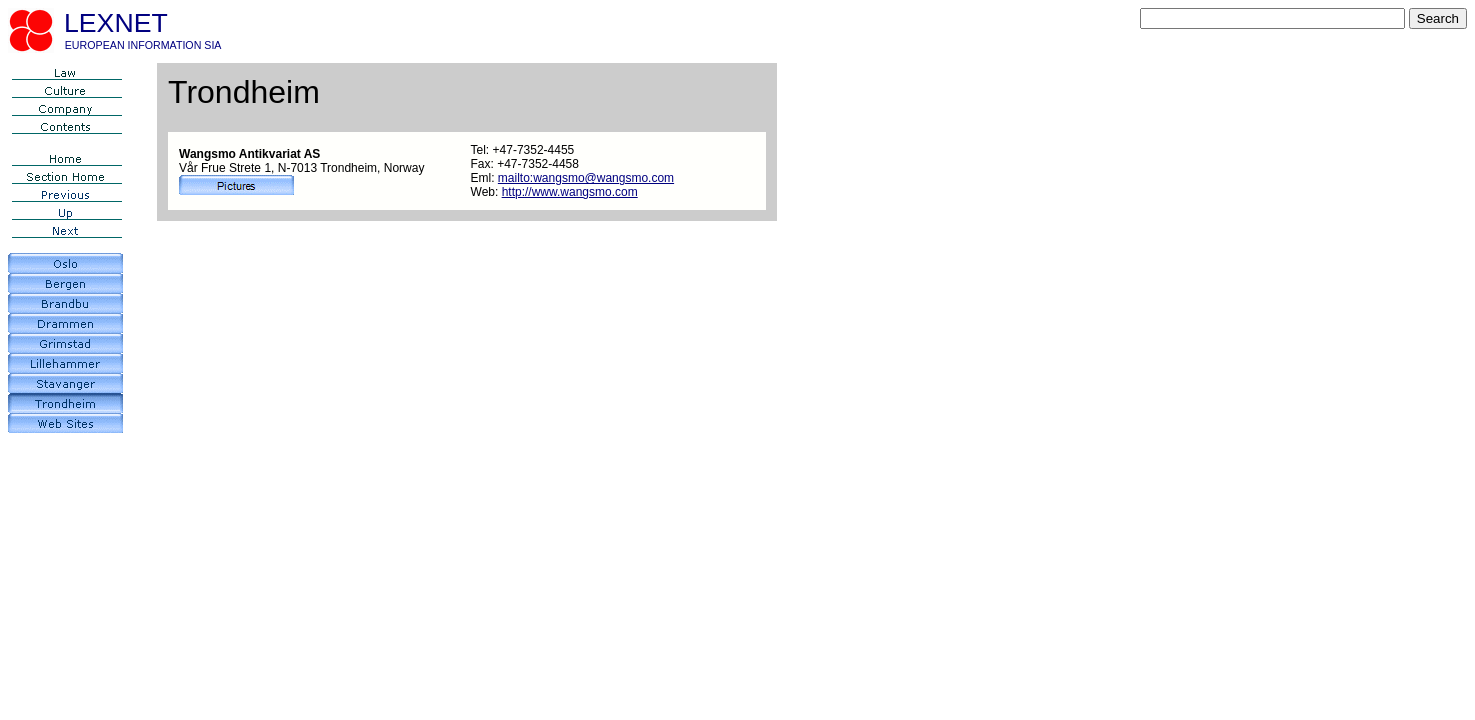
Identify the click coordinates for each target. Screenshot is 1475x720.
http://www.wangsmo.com (570, 192)
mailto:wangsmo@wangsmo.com (586, 178)
